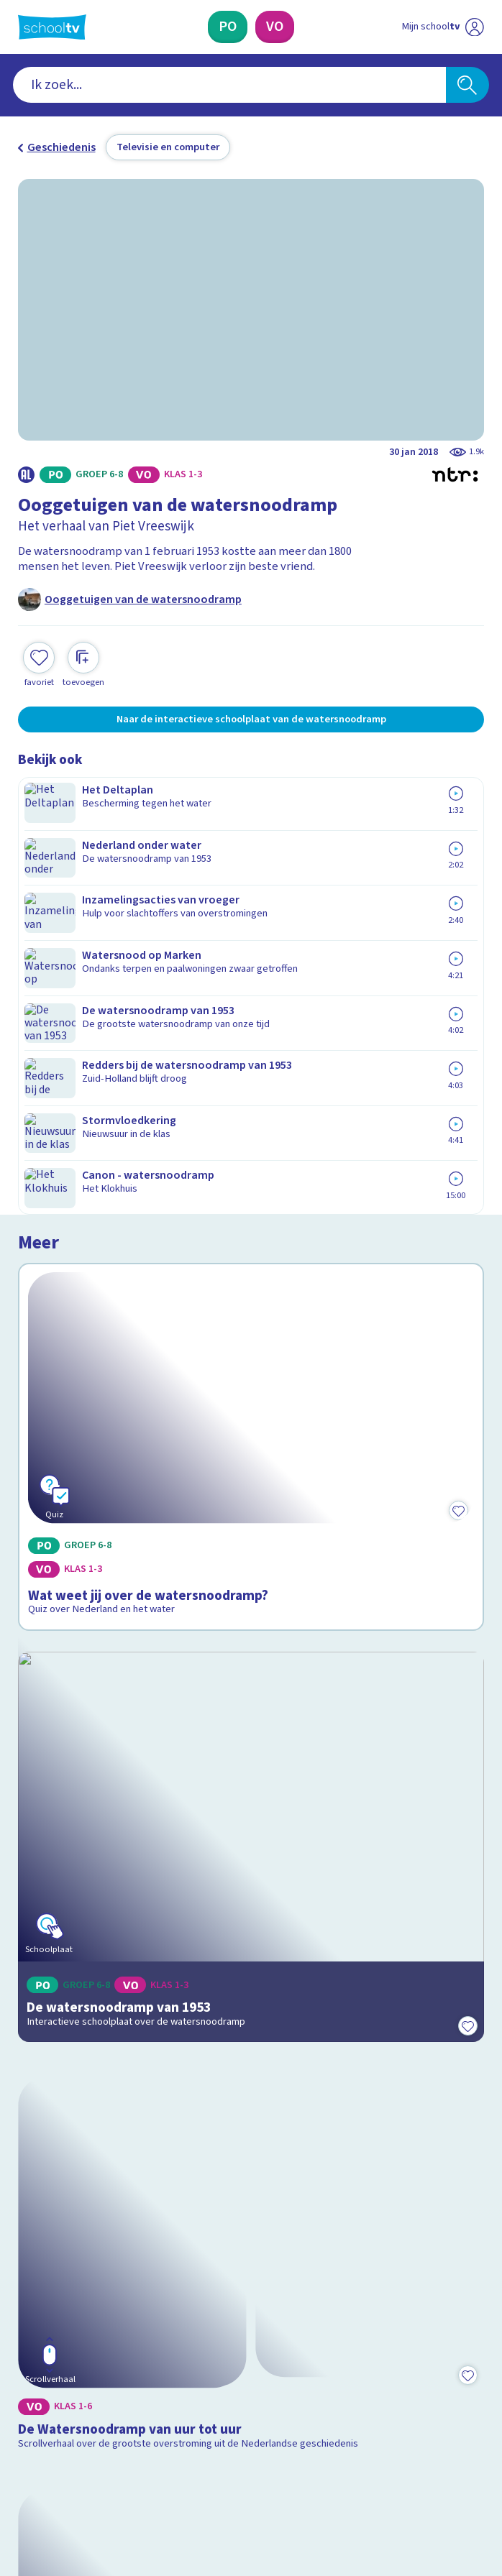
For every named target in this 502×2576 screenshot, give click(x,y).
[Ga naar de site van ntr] (430, 2486)
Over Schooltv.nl (69, 2204)
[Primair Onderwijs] (227, 27)
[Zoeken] (467, 85)
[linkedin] (88, 2450)
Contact (42, 2163)
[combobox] (229, 85)
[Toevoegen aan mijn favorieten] (39, 663)
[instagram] (57, 2450)
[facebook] (25, 2450)
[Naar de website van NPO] (474, 26)
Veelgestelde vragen (82, 2184)
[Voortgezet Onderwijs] (274, 27)
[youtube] (120, 2450)
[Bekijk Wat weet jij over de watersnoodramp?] (250, 928)
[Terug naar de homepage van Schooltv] (52, 27)
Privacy (40, 2224)
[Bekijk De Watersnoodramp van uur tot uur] (250, 1498)
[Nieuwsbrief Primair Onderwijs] (174, 2334)
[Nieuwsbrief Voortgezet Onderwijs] (328, 2334)
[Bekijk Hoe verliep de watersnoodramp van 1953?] (250, 1778)
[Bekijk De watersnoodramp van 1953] (250, 1213)
